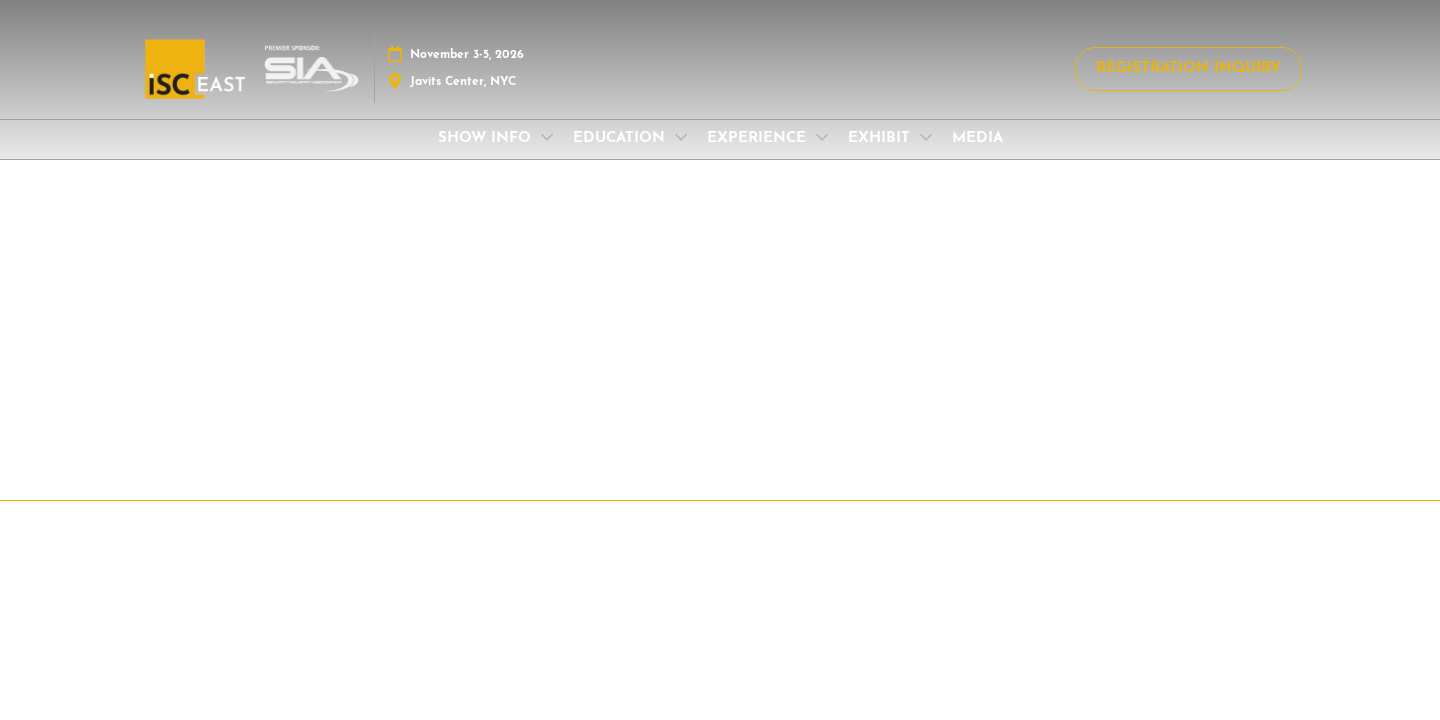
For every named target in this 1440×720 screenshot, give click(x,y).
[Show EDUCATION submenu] (681, 137)
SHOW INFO (487, 138)
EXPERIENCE (759, 138)
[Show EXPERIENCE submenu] (822, 137)
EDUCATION (621, 138)
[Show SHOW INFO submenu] (547, 137)
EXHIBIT (881, 138)
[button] (1188, 69)
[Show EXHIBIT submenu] (926, 137)
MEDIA (977, 138)
